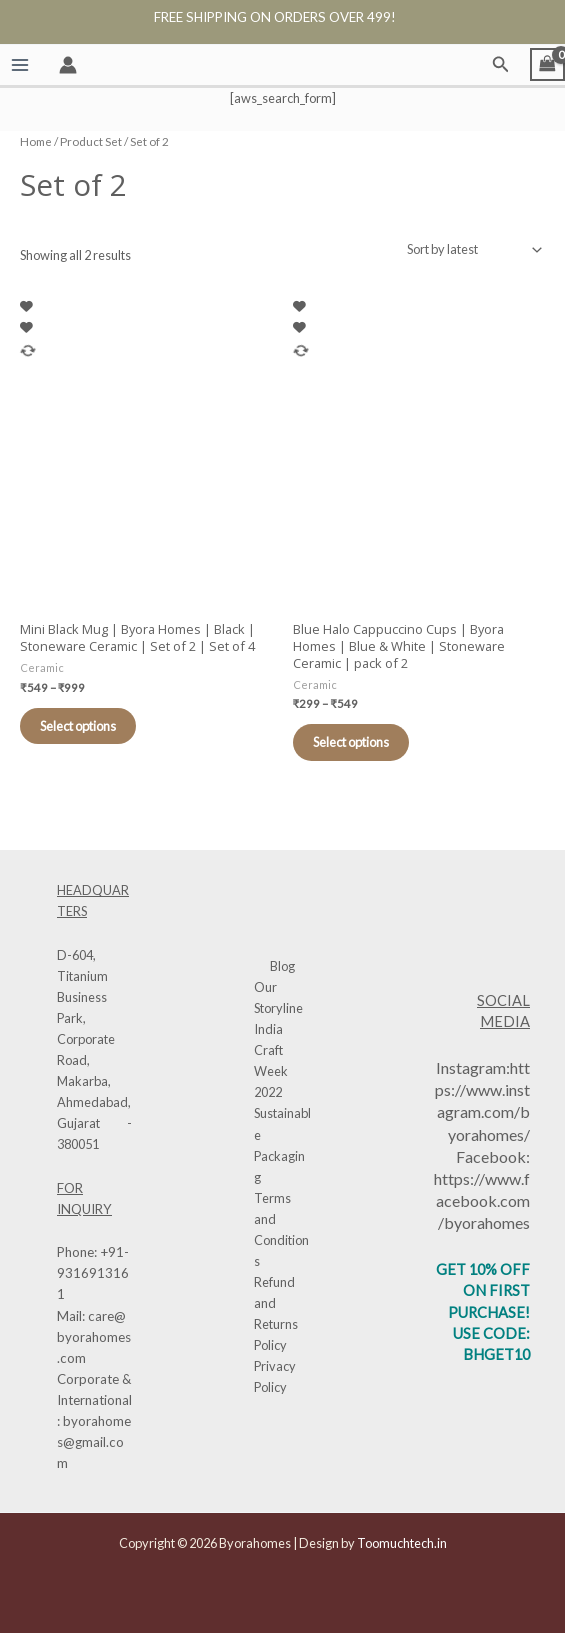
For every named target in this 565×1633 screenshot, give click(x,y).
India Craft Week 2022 (271, 1060)
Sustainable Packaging (282, 1144)
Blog (282, 966)
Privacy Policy (275, 1376)
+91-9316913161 (93, 1273)
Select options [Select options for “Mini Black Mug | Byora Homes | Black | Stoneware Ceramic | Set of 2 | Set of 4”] (78, 726)
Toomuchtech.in (402, 1543)
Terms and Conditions (281, 1229)
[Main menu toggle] (19, 64)
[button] (501, 64)
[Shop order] (472, 250)
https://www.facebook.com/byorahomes (482, 1200)
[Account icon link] (68, 65)
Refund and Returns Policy (276, 1313)
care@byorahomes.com (94, 1337)
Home (36, 141)
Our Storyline (278, 997)
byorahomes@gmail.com (94, 1442)
